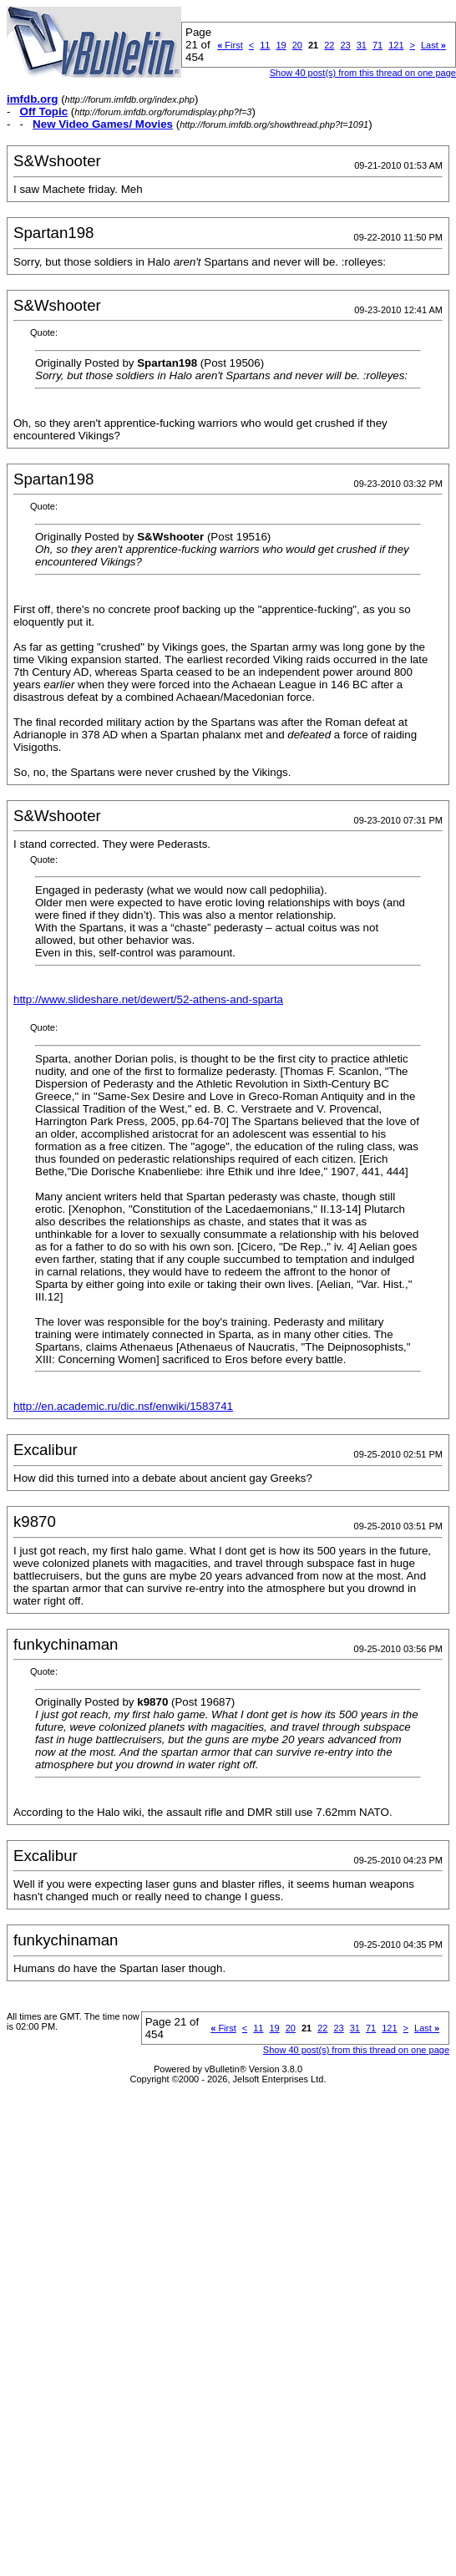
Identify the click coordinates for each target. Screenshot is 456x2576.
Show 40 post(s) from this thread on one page (363, 73)
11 (265, 45)
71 (377, 45)
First (230, 45)
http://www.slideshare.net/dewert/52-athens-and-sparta (148, 999)
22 (329, 45)
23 (345, 45)
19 (281, 45)
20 (297, 45)
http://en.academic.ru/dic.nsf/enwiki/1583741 (123, 1406)
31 (362, 45)
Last (433, 45)
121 (395, 45)
